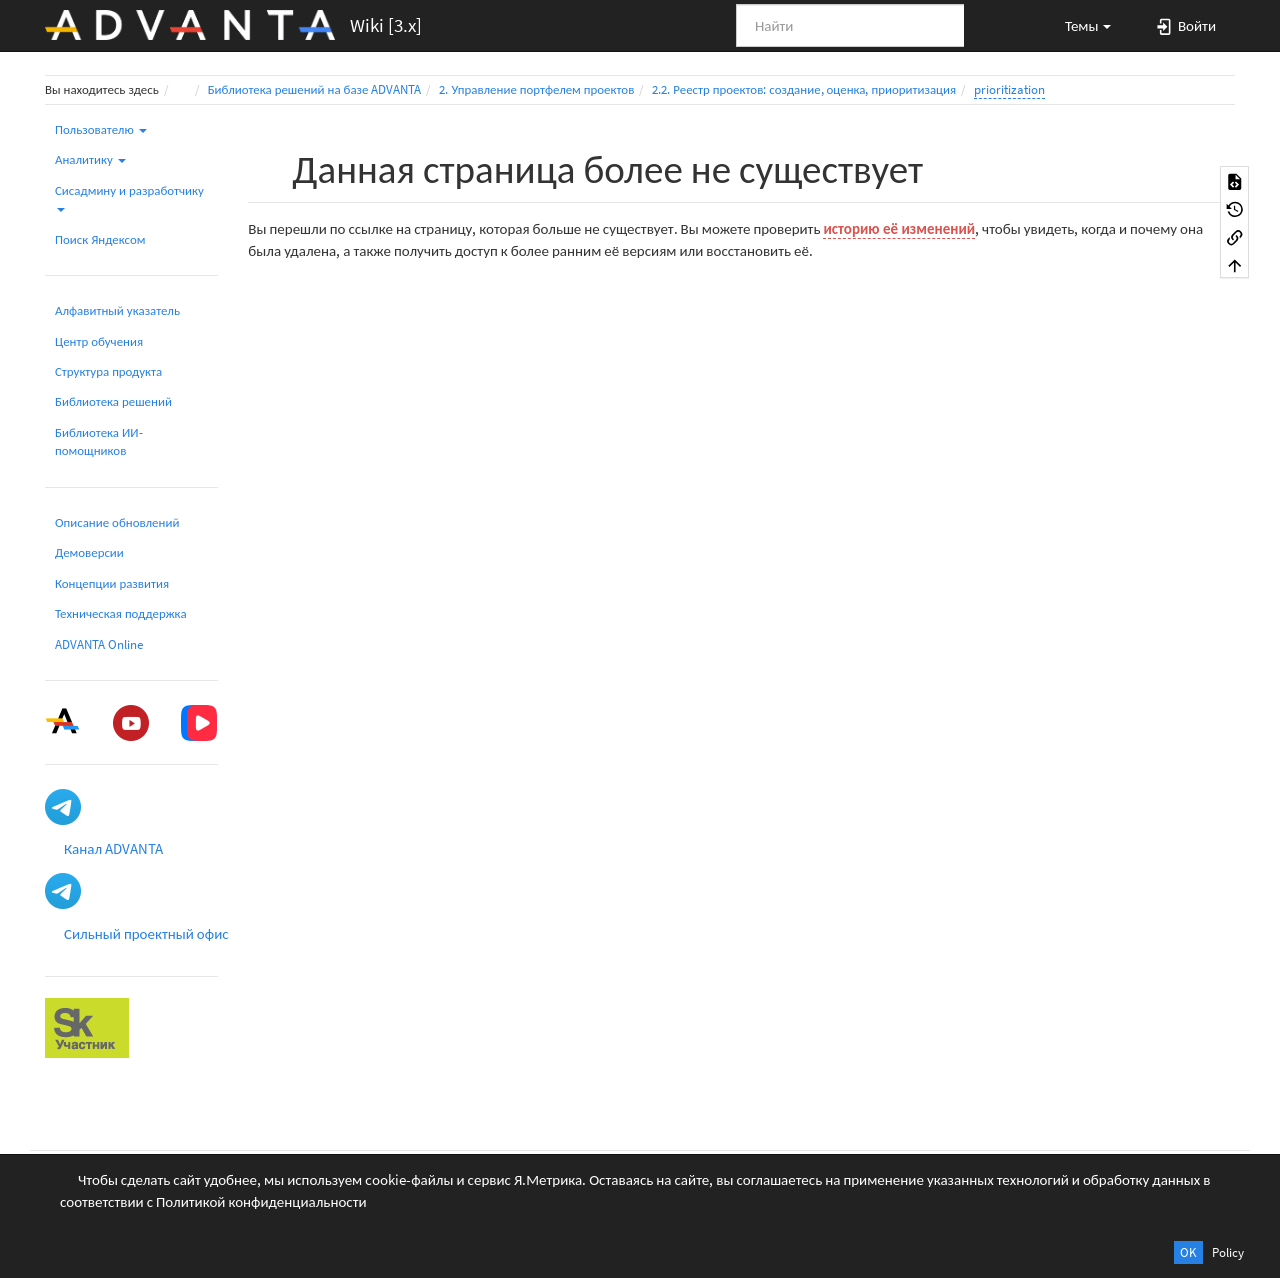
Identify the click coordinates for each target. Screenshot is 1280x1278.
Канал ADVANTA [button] (113, 848)
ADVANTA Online (99, 644)
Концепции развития (112, 583)
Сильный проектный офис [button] (146, 933)
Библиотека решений (113, 401)
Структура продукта (108, 371)
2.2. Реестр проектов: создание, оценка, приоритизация (804, 89)
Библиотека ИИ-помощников (99, 441)
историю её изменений (899, 229)
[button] (1079, 25)
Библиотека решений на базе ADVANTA (315, 89)
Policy (1228, 1252)
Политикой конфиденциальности (261, 1201)
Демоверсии (89, 552)
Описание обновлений (117, 522)
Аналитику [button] (90, 159)
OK (1188, 1252)
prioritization (1009, 89)
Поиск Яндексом (100, 239)
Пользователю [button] (101, 129)
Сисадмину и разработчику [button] (129, 197)
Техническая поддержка (121, 613)
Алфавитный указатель (117, 310)
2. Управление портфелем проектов (536, 89)
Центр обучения (99, 341)
